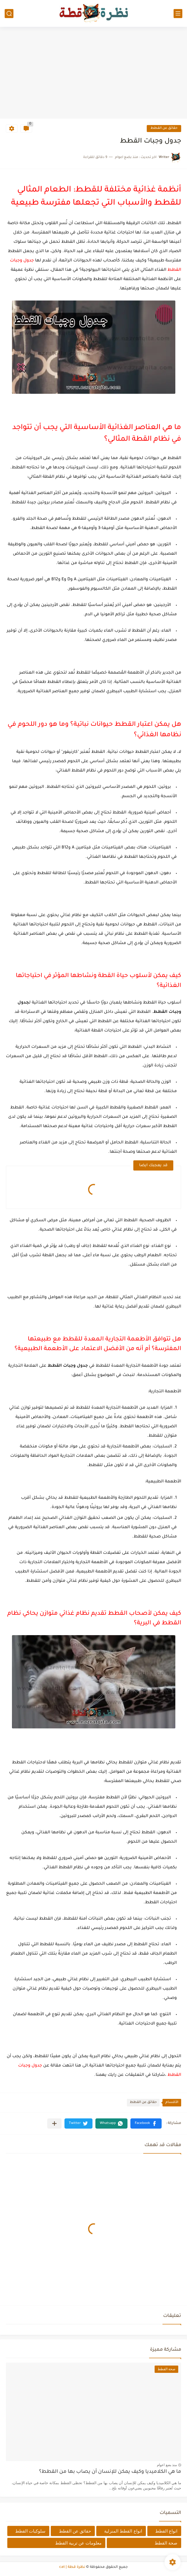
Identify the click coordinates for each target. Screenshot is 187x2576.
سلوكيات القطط (30, 2530)
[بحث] (9, 13)
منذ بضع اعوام (167, 2465)
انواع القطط (166, 2530)
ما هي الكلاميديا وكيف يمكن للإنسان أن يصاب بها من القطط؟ (110, 2472)
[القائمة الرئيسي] (178, 13)
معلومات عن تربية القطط (78, 2542)
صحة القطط (166, 2542)
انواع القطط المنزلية (123, 2530)
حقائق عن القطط (164, 128)
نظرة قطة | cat (72, 2567)
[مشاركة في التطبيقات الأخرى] (54, 2123)
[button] (146, 2123)
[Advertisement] (93, 73)
